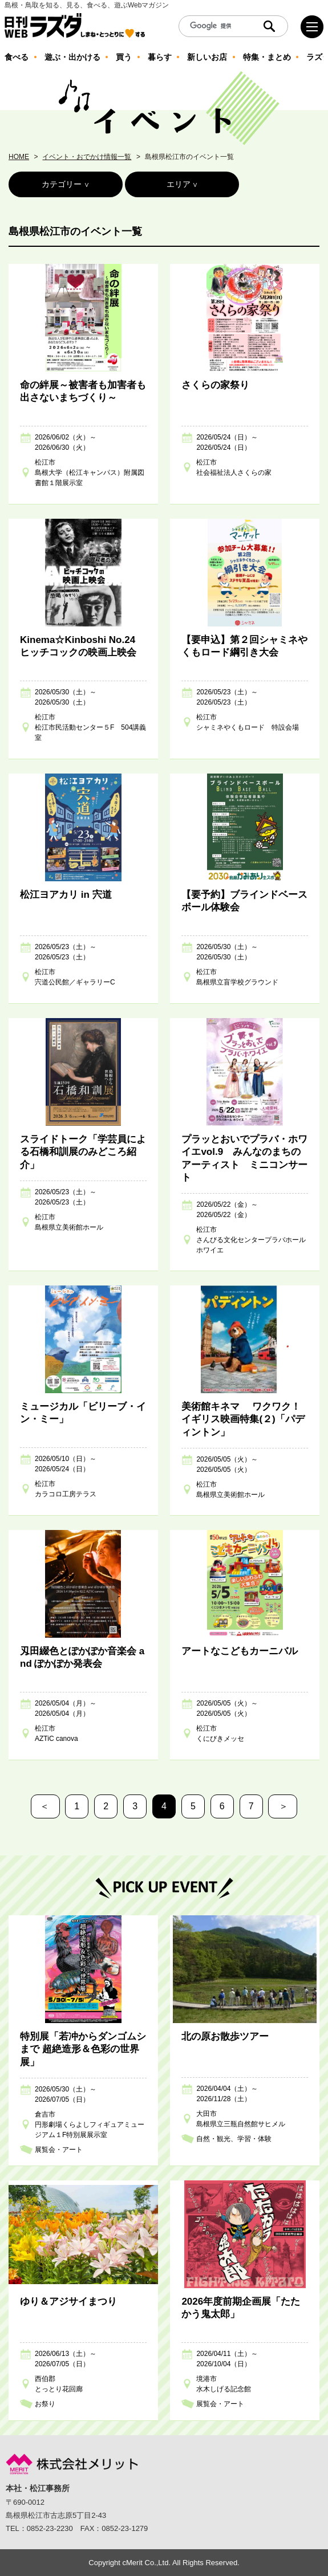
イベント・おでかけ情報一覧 (86, 157)
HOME (19, 157)
